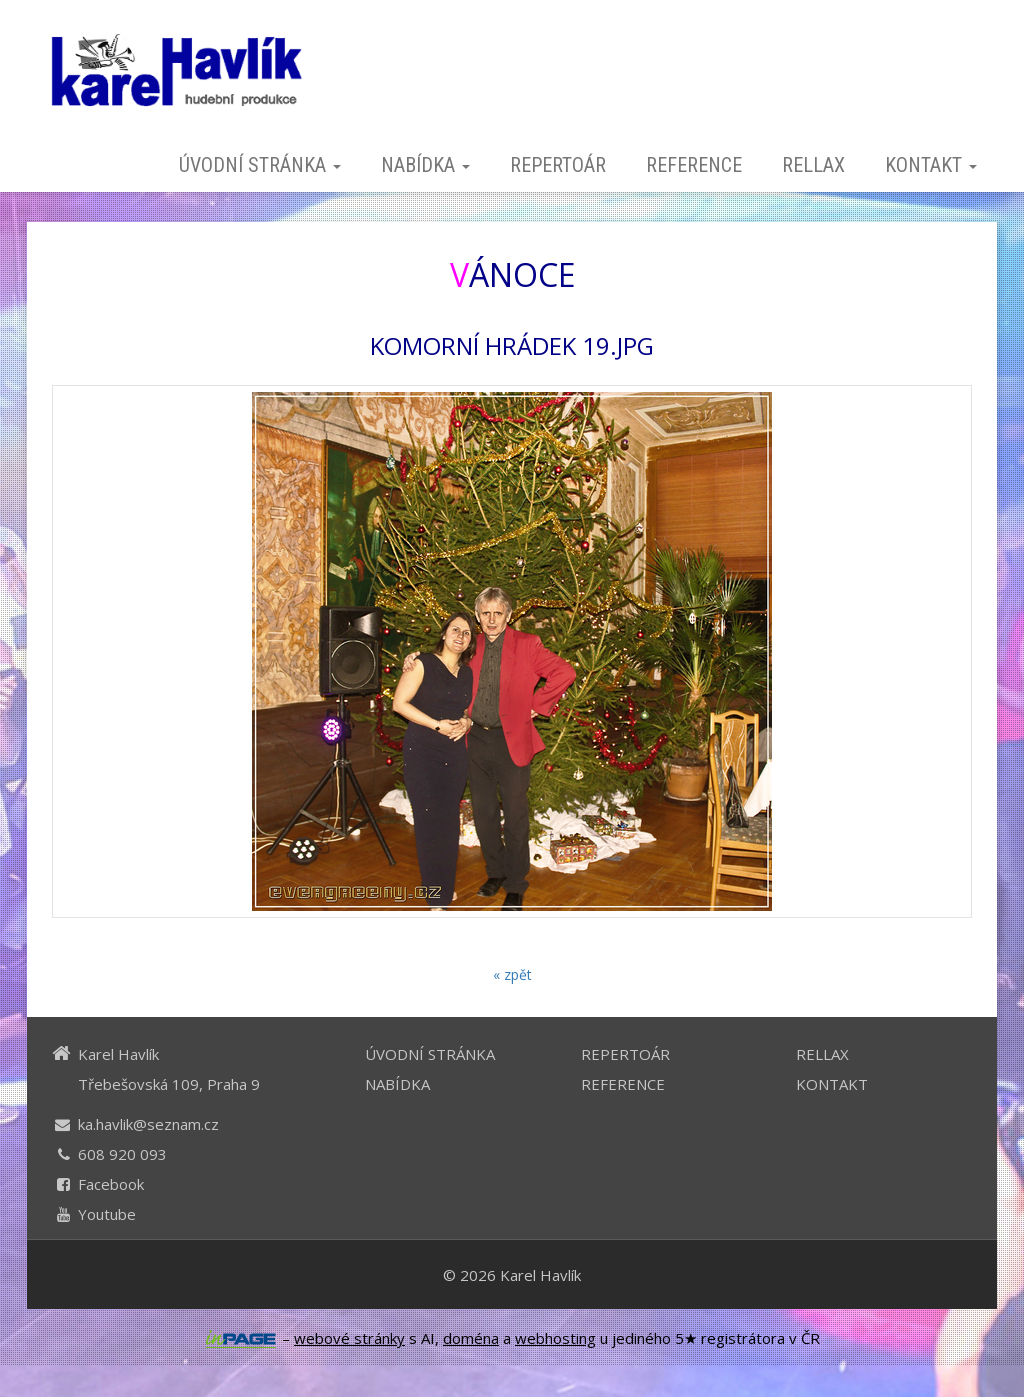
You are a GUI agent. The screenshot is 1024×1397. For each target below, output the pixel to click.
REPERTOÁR (558, 165)
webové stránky (349, 1338)
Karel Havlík (540, 1275)
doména (471, 1338)
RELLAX (813, 165)
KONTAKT (931, 165)
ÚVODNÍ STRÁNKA (260, 165)
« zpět (512, 974)
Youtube (107, 1214)
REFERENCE (694, 165)
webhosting (555, 1338)
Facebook (111, 1184)
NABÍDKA (425, 165)
